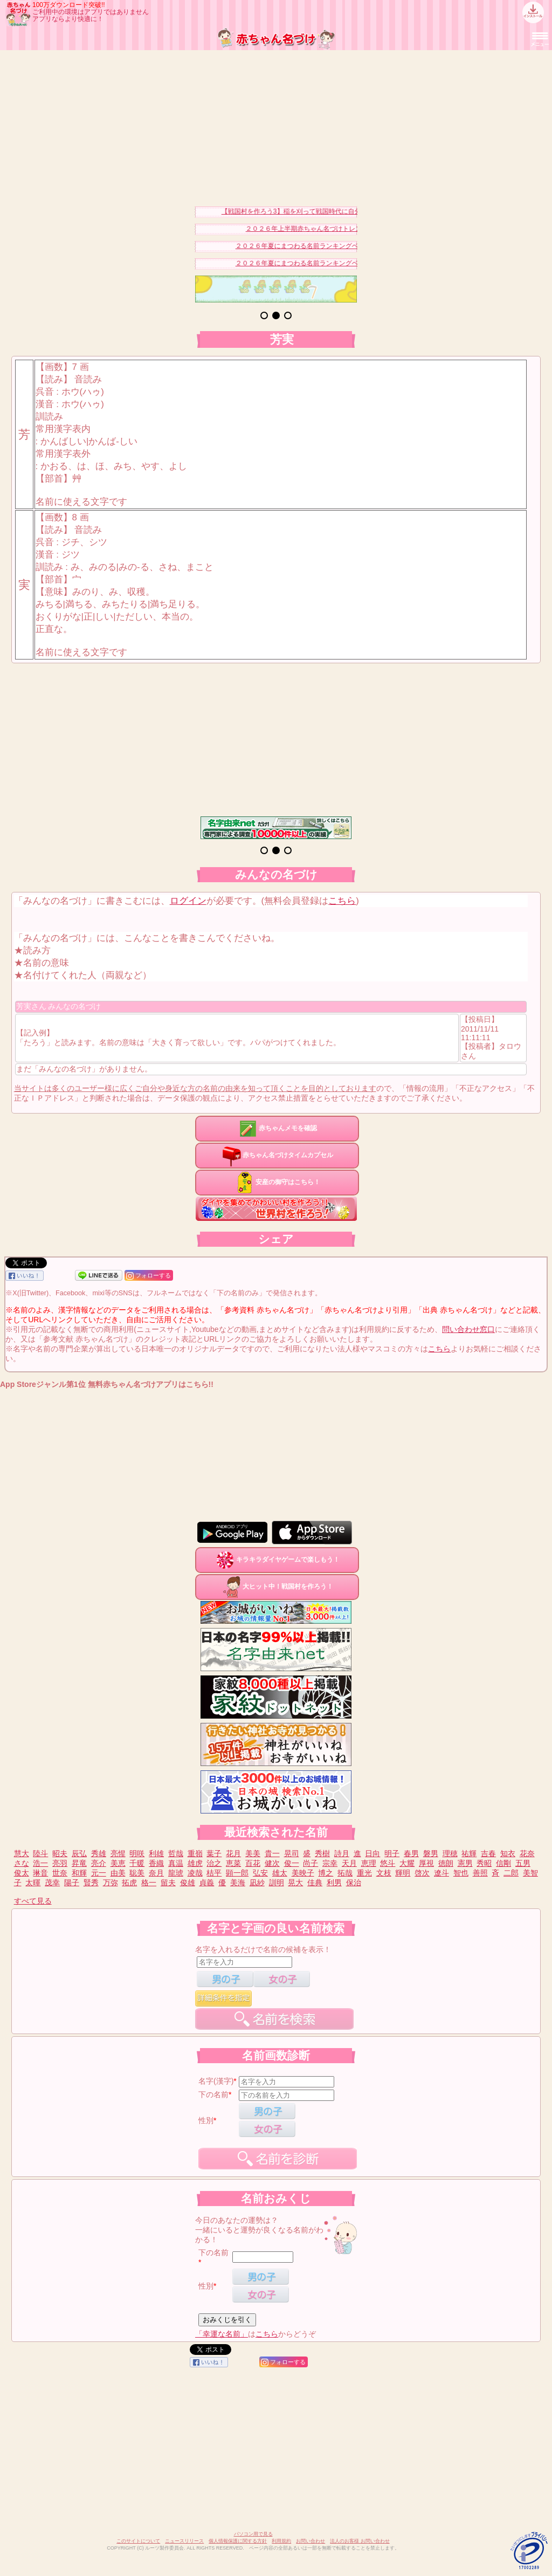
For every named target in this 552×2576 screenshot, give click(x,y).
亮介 (98, 1863)
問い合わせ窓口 (468, 1329)
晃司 (291, 1853)
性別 (205, 2120)
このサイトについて (138, 2541)
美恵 (118, 1863)
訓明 (276, 1882)
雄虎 (195, 1863)
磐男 (430, 1853)
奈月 (156, 1873)
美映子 (303, 1873)
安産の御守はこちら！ (277, 1182)
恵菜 (233, 1863)
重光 (364, 1873)
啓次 (422, 1873)
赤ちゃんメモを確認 (277, 1128)
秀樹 (322, 1853)
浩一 (40, 1863)
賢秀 (91, 1882)
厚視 (426, 1863)
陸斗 (40, 1853)
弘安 (260, 1873)
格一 (148, 1882)
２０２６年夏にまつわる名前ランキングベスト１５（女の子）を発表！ (344, 246)
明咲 (136, 1853)
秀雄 (98, 1853)
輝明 (402, 1873)
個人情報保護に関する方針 (238, 2541)
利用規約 (281, 2541)
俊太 (21, 1873)
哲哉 (175, 1853)
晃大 (295, 1882)
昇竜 (79, 1863)
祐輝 (469, 1853)
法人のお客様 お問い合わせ (360, 2541)
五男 (522, 1863)
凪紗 (257, 1882)
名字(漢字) (215, 2081)
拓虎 (129, 1882)
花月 (233, 1853)
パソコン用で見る (253, 2534)
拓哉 (345, 1873)
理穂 (450, 1853)
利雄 (156, 1853)
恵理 (368, 1863)
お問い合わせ (310, 2541)
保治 (353, 1882)
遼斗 (441, 1873)
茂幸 (52, 1882)
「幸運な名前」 (221, 2334)
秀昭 (484, 1863)
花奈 (527, 1853)
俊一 (291, 1863)
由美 (118, 1873)
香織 (156, 1863)
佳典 (314, 1882)
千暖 (136, 1863)
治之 (214, 1863)
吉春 (488, 1853)
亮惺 (118, 1853)
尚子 (310, 1863)
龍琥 (175, 1873)
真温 (175, 1863)
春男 (411, 1853)
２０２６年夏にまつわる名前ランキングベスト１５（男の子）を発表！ (344, 263)
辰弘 (79, 1853)
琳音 (40, 1873)
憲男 (465, 1863)
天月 (349, 1863)
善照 (480, 1873)
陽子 (71, 1882)
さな (21, 1863)
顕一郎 (237, 1873)
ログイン (188, 901)
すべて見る (33, 1901)
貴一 (272, 1853)
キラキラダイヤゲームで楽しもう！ (277, 1559)
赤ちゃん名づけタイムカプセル (277, 1155)
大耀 (407, 1863)
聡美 (136, 1873)
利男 (334, 1882)
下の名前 (213, 2094)
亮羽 (59, 1863)
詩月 (341, 1853)
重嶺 (195, 1853)
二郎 (511, 1873)
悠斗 (387, 1863)
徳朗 (445, 1863)
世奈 (59, 1873)
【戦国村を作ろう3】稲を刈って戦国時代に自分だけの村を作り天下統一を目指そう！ (353, 211)
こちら (342, 901)
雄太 (279, 1873)
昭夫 (59, 1853)
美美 (252, 1853)
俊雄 (187, 1882)
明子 (391, 1853)
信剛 (503, 1863)
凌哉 (195, 1873)
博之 (325, 1873)
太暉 (32, 1882)
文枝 (383, 1873)
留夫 (168, 1882)
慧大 (21, 1853)
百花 (252, 1863)
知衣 (507, 1853)
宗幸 (329, 1863)
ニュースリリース (184, 2541)
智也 (460, 1873)
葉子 (214, 1853)
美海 (237, 1882)
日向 (372, 1853)
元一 (98, 1873)
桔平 (214, 1873)
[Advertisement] (276, 125)
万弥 (110, 1882)
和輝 (79, 1873)
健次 (272, 1863)
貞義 (206, 1882)
